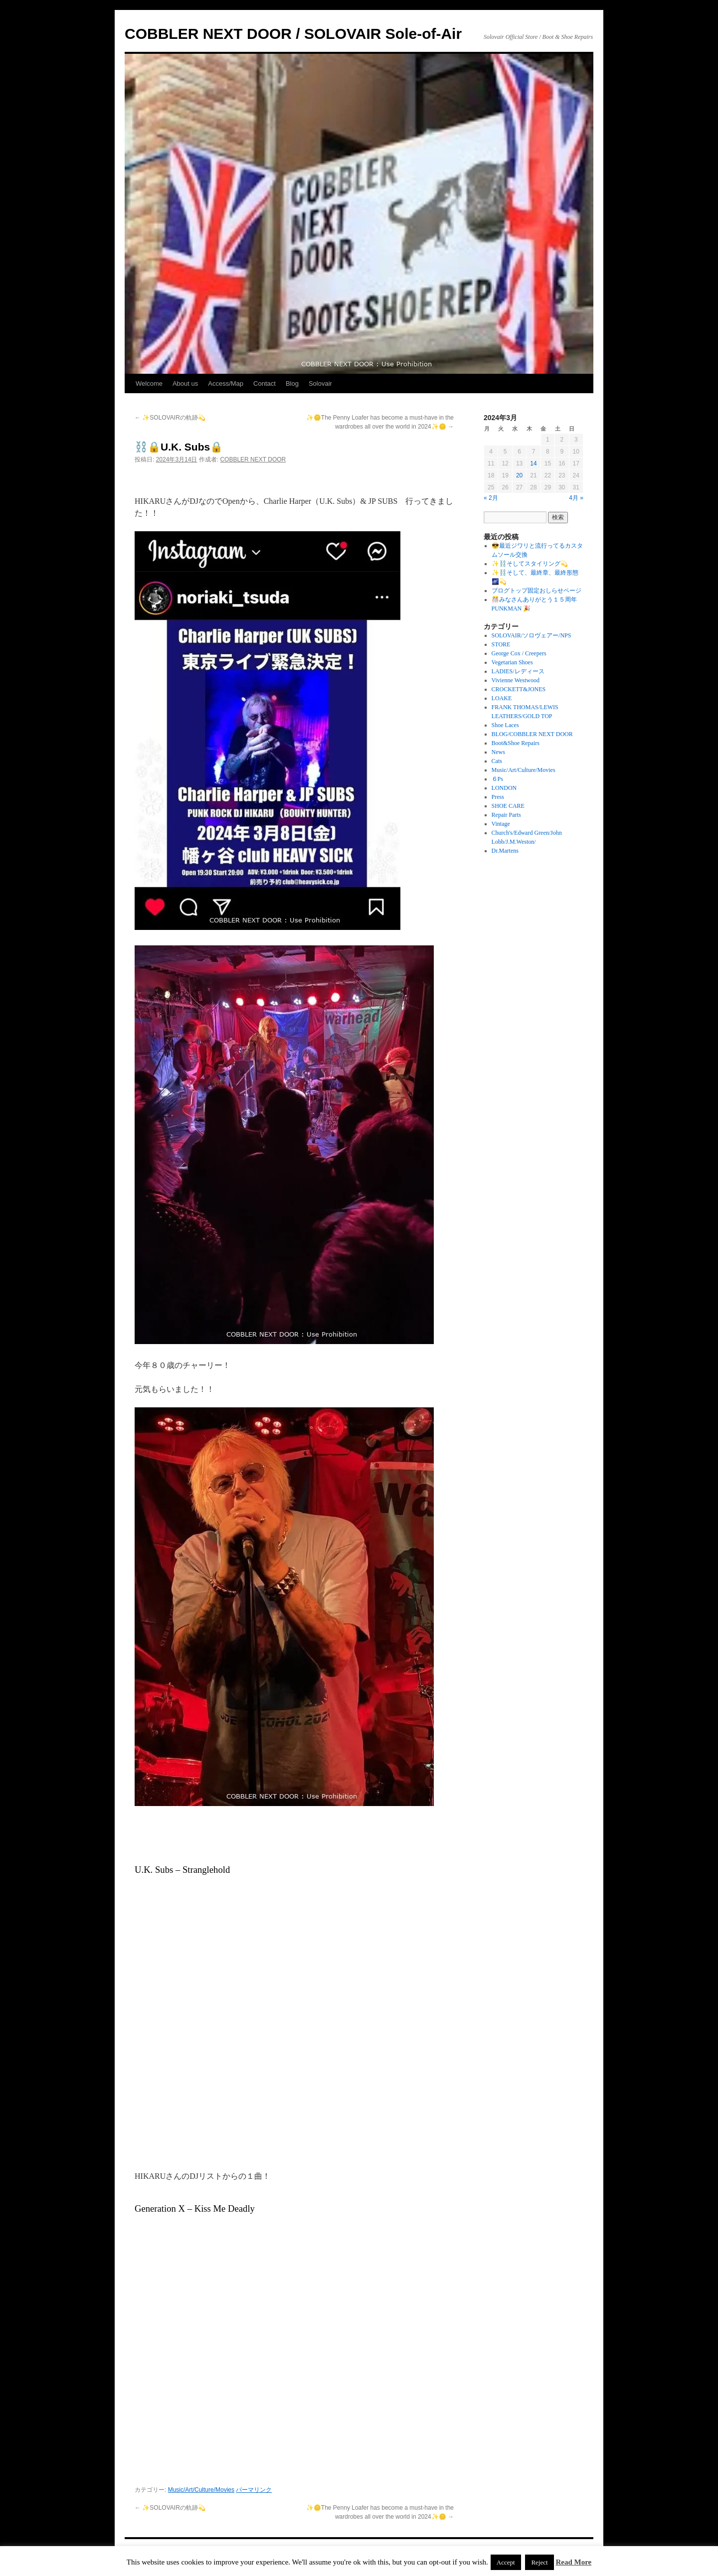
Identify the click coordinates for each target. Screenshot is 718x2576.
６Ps (497, 778)
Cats (497, 761)
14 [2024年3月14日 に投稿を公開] (533, 463)
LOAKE (502, 698)
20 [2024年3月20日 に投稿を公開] (519, 475)
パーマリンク (254, 2489)
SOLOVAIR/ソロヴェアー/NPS (531, 635)
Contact (264, 383)
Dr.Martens (505, 850)
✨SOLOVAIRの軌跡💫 (170, 417)
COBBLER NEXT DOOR (253, 459)
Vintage (501, 823)
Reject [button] (539, 2562)
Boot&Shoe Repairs (515, 743)
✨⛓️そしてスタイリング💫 (530, 563)
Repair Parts (506, 814)
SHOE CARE (508, 805)
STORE (501, 644)
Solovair (320, 383)
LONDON (504, 787)
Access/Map (225, 383)
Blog (292, 383)
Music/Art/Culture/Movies (201, 2489)
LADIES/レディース (518, 671)
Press (498, 796)
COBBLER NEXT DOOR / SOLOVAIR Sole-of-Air (293, 33)
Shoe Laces (505, 725)
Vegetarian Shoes (512, 662)
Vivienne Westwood (515, 680)
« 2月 (491, 497)
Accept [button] (506, 2562)
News (498, 752)
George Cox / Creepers (519, 653)
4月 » (576, 497)
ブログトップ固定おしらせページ (536, 590)
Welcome (149, 383)
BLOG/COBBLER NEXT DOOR (532, 734)
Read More (573, 2562)
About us (185, 383)
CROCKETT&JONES (519, 689)
